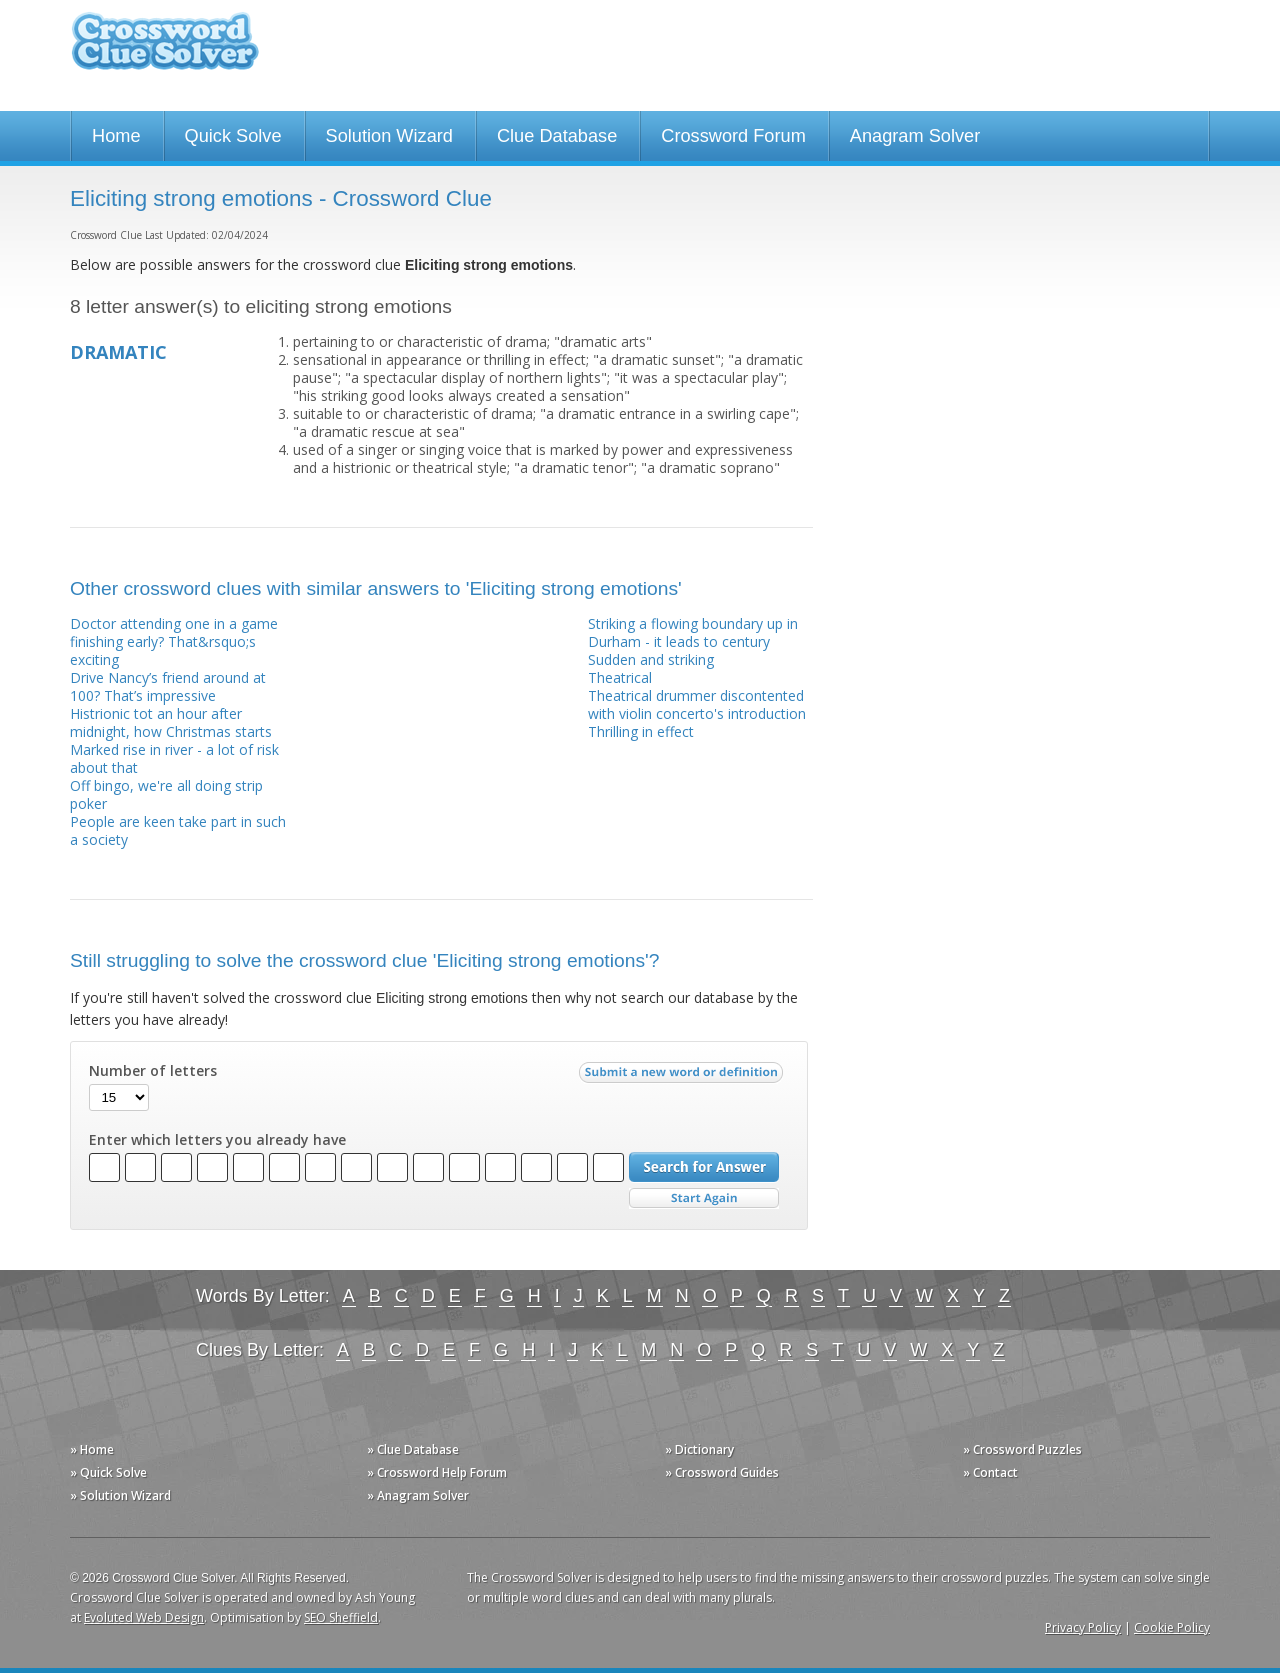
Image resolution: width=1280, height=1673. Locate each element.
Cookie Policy (1172, 1627)
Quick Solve (233, 136)
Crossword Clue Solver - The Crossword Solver (165, 50)
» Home (92, 1449)
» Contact (990, 1472)
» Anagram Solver (418, 1495)
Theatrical (620, 677)
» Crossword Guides (722, 1472)
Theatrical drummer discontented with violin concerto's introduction (697, 704)
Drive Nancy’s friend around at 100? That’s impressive (168, 686)
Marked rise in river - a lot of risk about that (174, 758)
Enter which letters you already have (217, 1140)
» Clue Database (413, 1449)
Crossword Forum (733, 136)
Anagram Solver (915, 136)
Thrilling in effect (641, 731)
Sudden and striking (651, 659)
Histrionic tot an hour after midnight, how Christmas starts (171, 722)
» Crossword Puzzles (1022, 1449)
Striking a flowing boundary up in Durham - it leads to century (693, 632)
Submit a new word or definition (683, 1077)
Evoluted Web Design (144, 1617)
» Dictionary (699, 1449)
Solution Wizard (389, 136)
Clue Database (557, 136)
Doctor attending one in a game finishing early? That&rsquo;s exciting (174, 641)
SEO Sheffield (341, 1617)
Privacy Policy (1083, 1627)
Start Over (704, 1198)
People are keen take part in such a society (178, 830)
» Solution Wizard (120, 1495)
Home (116, 136)
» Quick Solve (108, 1472)
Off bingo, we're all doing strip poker (166, 794)
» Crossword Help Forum (437, 1472)
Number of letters (153, 1071)
